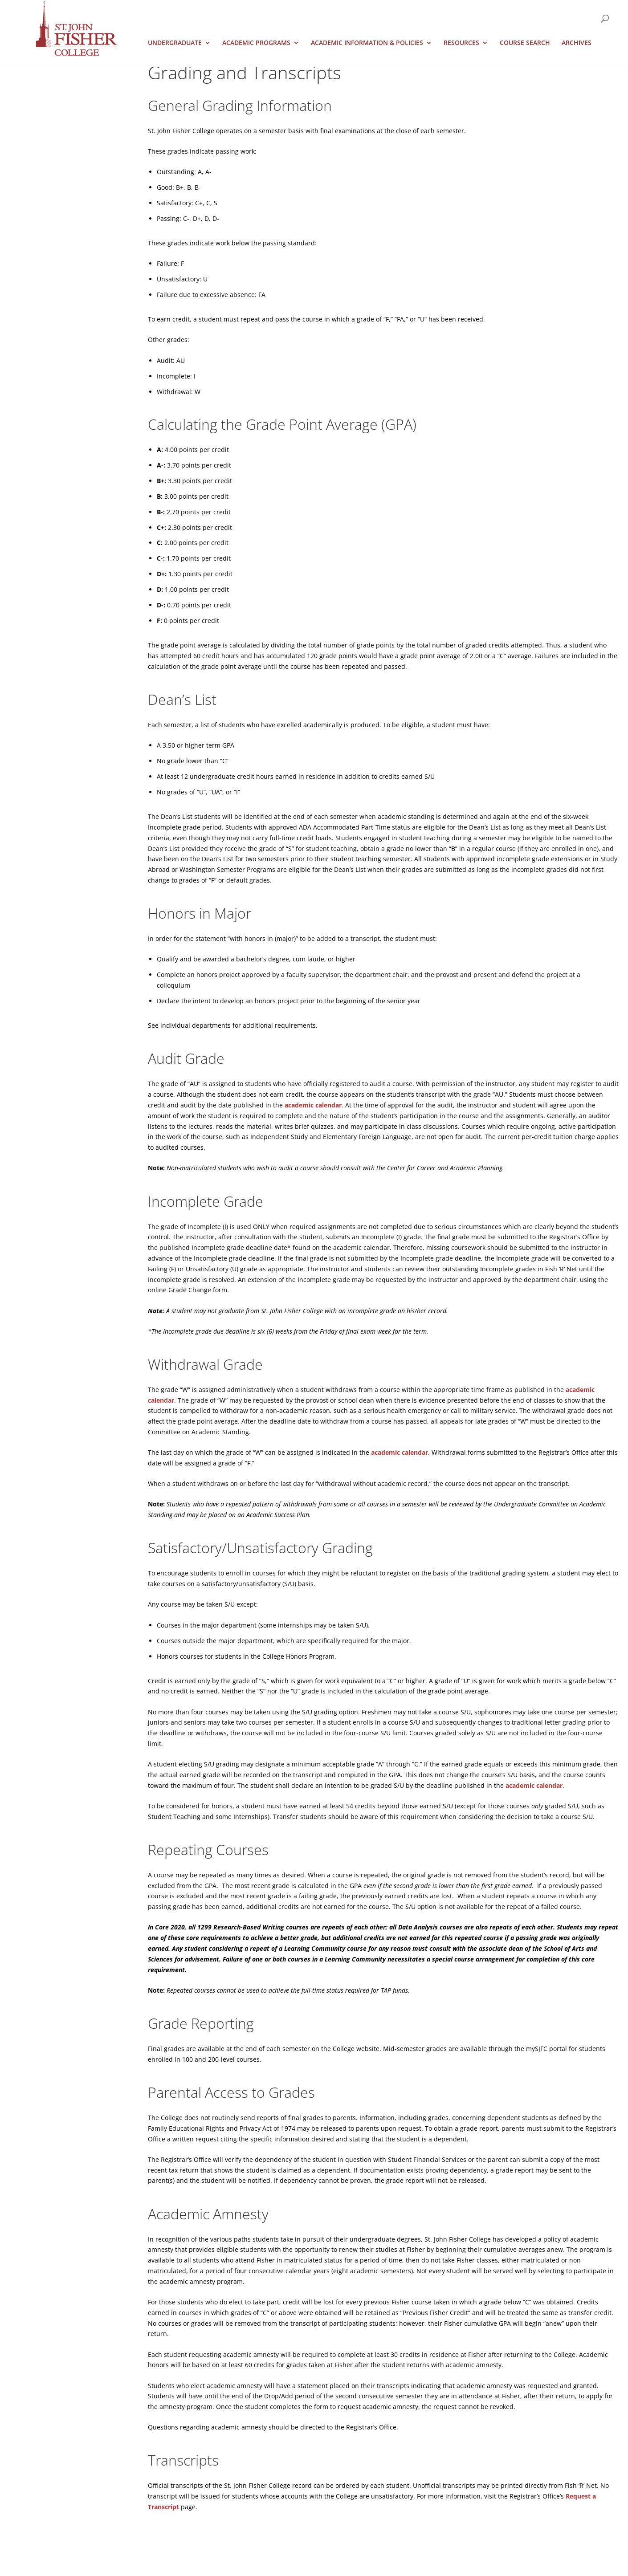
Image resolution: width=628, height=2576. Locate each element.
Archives (576, 43)
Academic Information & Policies (367, 43)
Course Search (525, 43)
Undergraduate (175, 43)
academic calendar (313, 1105)
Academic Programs (256, 43)
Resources (461, 43)
